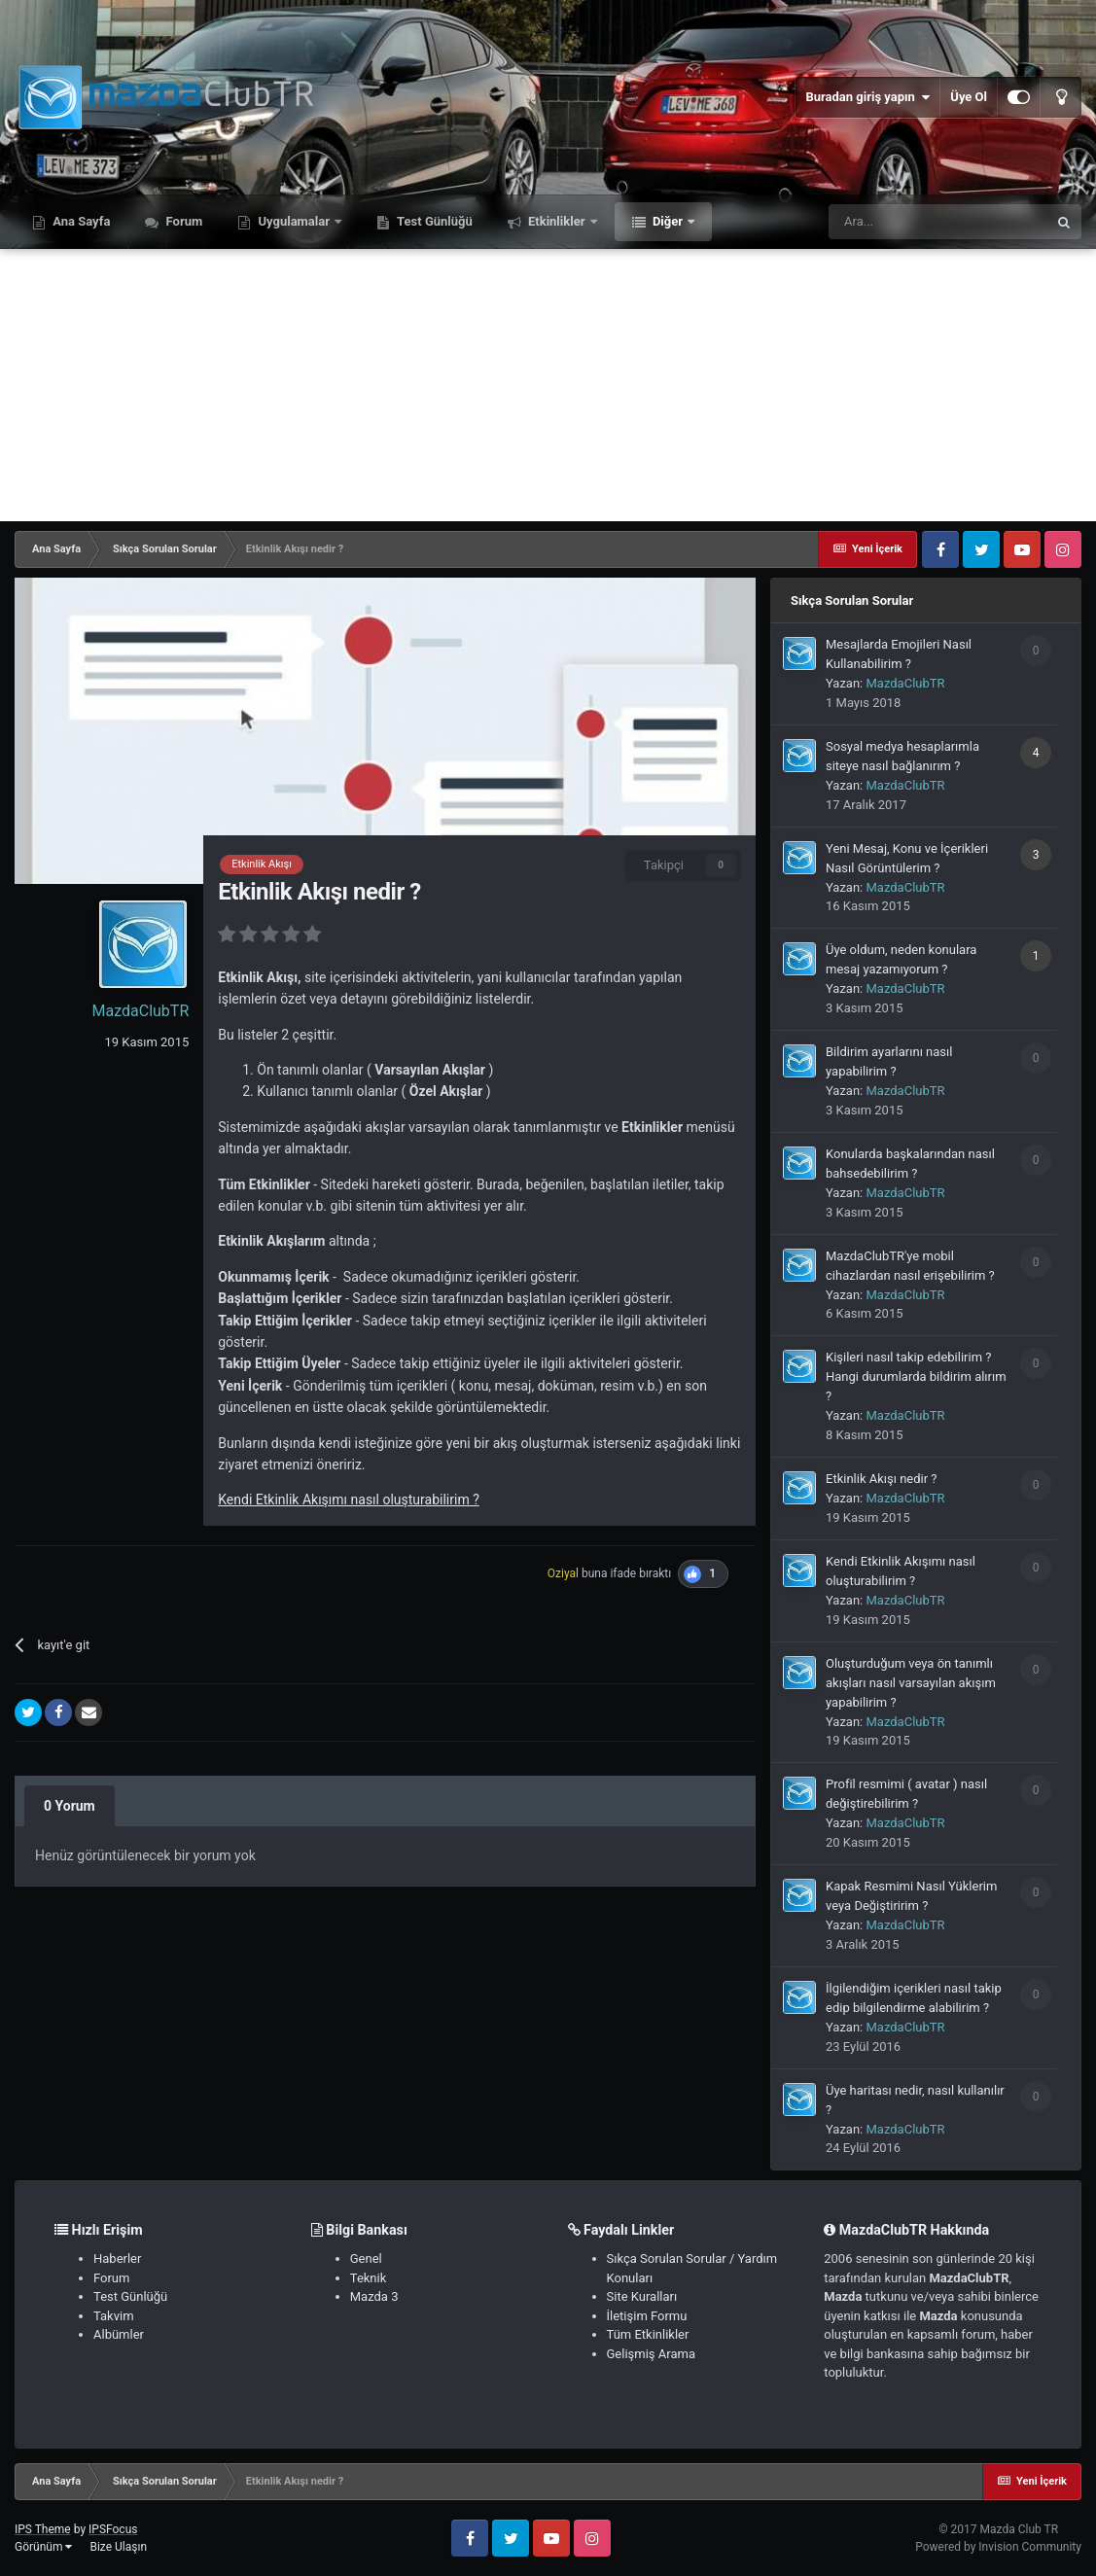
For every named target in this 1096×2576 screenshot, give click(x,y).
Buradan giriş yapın (867, 97)
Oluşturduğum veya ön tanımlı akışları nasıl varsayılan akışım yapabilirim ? (911, 1683)
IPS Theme (43, 2529)
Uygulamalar (294, 221)
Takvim (113, 2316)
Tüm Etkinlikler (648, 2334)
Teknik (368, 2278)
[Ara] (937, 221)
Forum (182, 221)
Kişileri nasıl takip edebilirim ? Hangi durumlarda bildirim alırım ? (916, 1376)
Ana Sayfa (80, 221)
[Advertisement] (548, 385)
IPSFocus (112, 2529)
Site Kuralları (642, 2296)
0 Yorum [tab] (69, 1806)
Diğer (668, 221)
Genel (366, 2258)
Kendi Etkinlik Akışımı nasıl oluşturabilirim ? (348, 1499)
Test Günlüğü (433, 221)
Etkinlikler (556, 221)
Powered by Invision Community (998, 2547)
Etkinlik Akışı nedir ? (881, 1478)
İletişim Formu (647, 2316)
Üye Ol (968, 96)
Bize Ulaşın (118, 2547)
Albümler (118, 2334)
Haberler (117, 2258)
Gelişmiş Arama (651, 2354)
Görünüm (43, 2547)
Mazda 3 (374, 2296)
